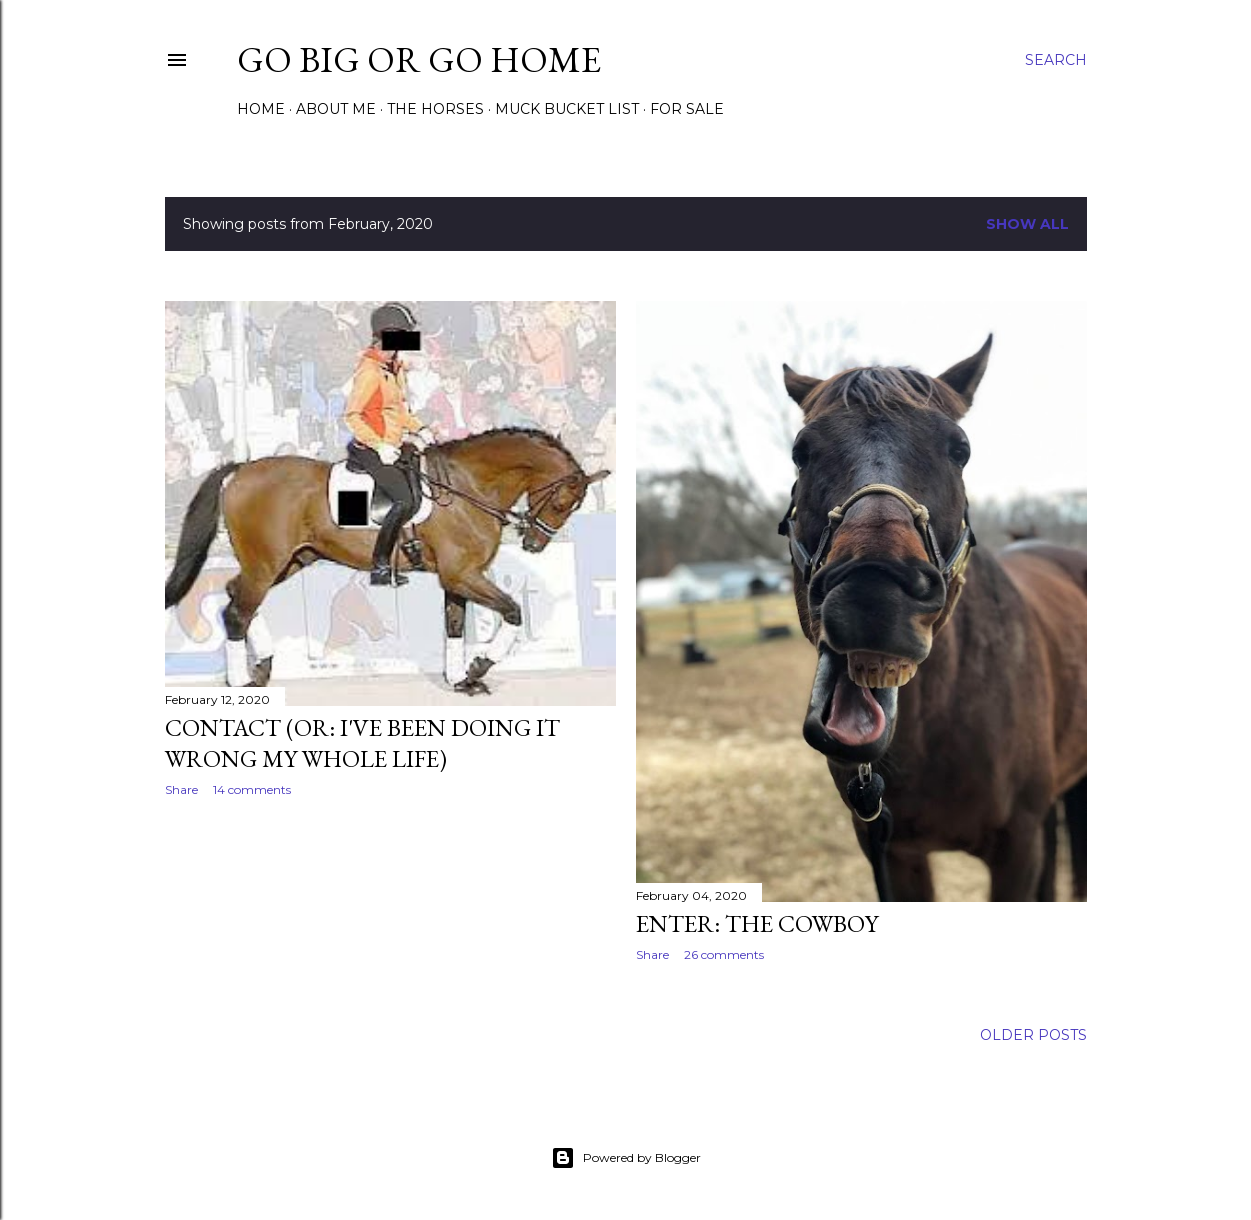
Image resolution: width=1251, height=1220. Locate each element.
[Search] (1056, 60)
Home (261, 109)
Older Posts (1033, 1035)
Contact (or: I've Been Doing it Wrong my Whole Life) (362, 743)
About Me (336, 109)
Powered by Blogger (626, 1158)
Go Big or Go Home (419, 59)
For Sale (687, 109)
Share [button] (181, 789)
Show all (1027, 224)
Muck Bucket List (567, 109)
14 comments (252, 789)
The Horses (435, 109)
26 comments (724, 954)
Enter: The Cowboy (757, 923)
